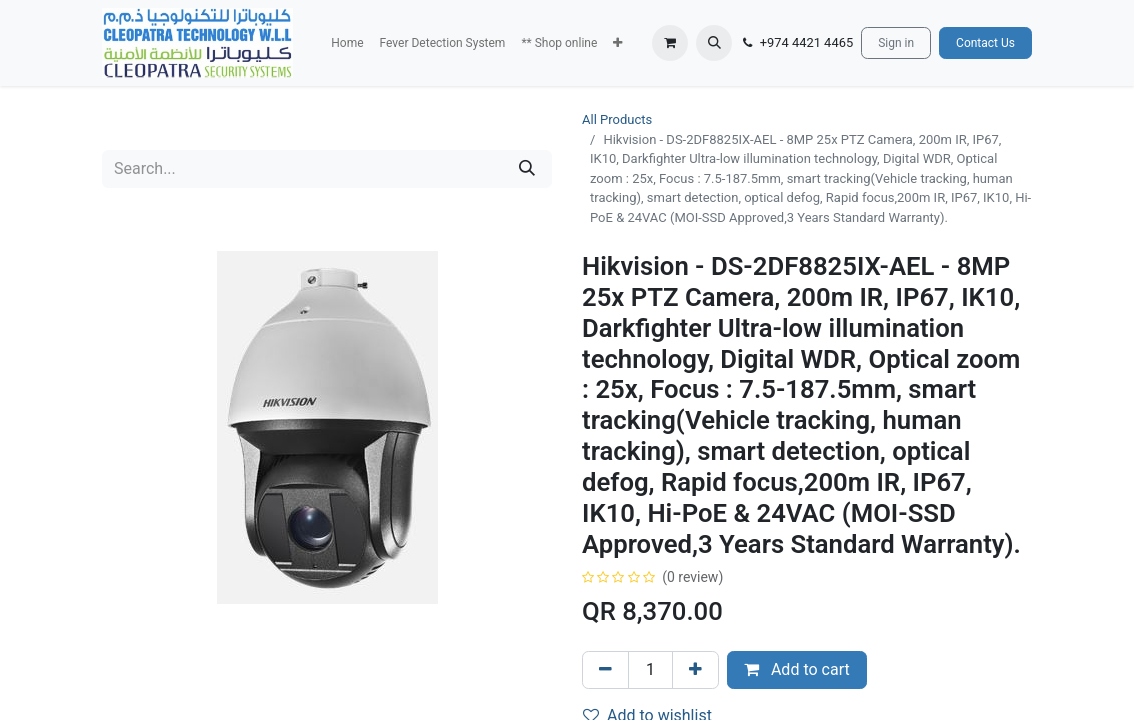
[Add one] (695, 670)
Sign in (896, 43)
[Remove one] (605, 670)
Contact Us (985, 43)
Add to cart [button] (797, 669)
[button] (617, 43)
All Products (617, 119)
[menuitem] (347, 43)
